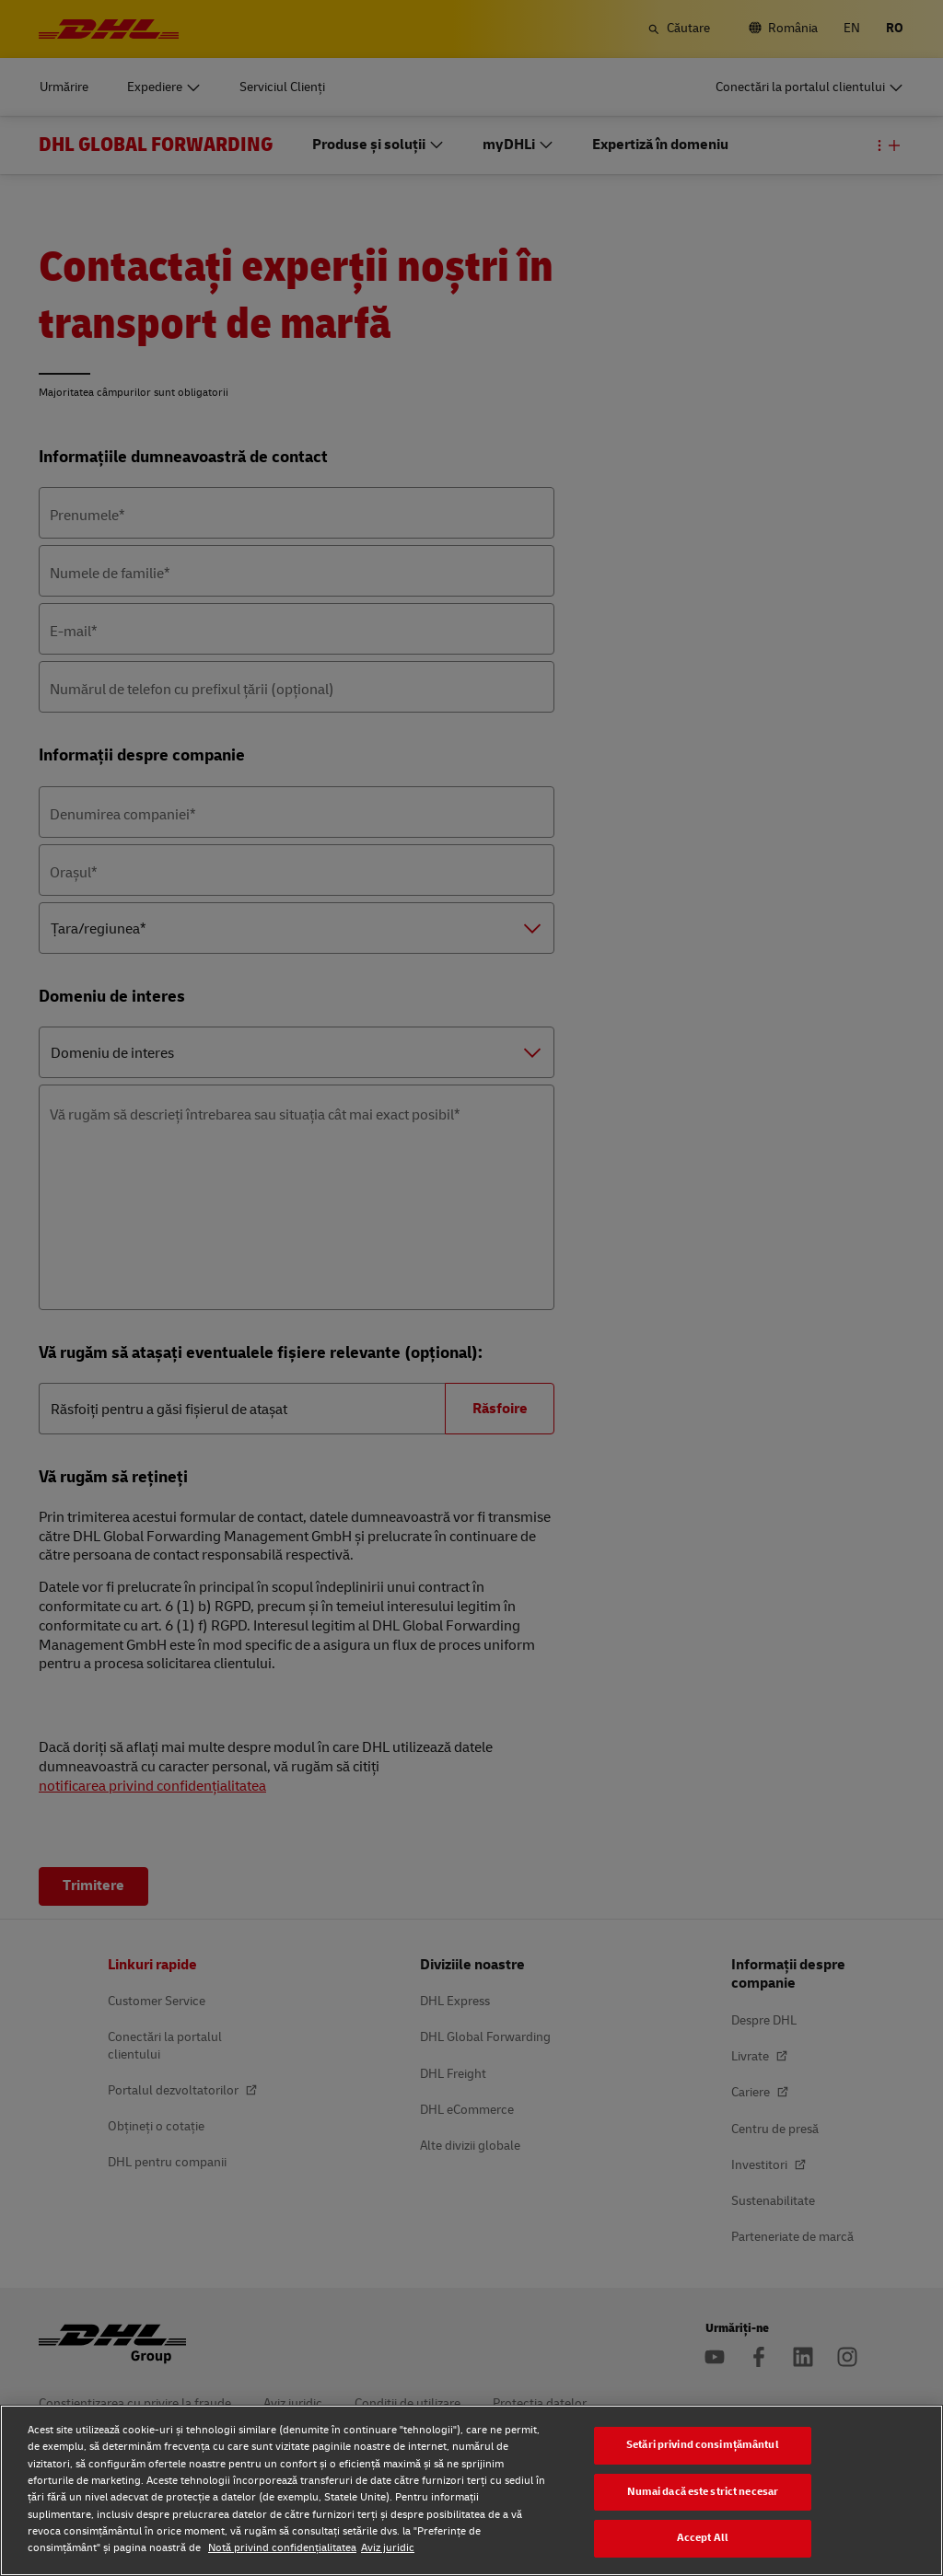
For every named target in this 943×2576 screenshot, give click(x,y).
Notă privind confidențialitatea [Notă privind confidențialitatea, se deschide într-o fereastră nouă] (282, 2548)
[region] (471, 2490)
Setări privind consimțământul (702, 2445)
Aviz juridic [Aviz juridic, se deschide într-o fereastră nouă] (387, 2548)
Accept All (702, 2538)
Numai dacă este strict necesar (703, 2492)
